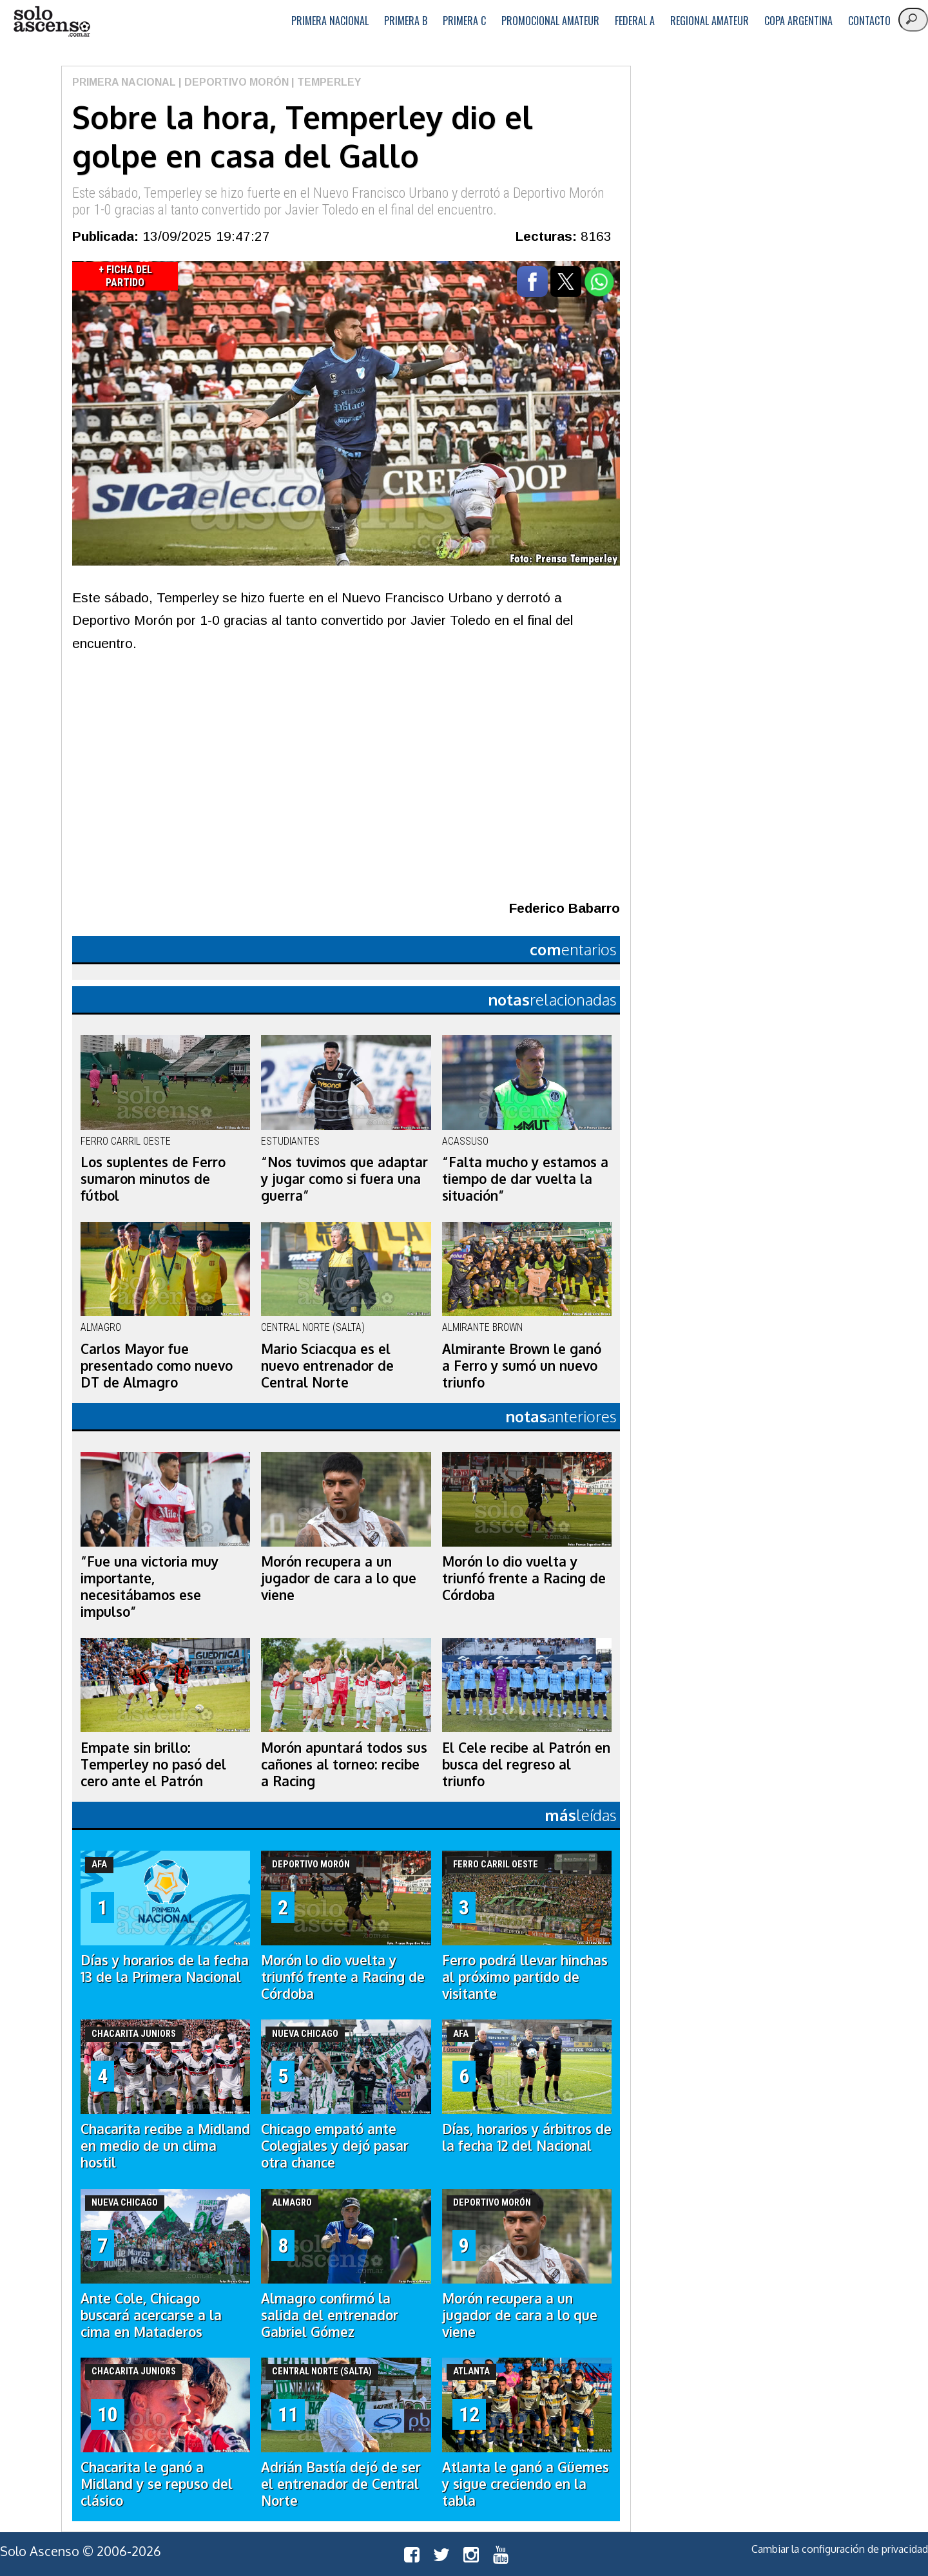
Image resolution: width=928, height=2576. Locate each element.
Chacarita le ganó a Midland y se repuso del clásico (157, 2484)
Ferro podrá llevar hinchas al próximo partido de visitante (525, 1977)
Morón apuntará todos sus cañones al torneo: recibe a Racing (344, 1764)
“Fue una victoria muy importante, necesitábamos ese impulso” (149, 1586)
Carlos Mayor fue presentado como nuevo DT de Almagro (157, 1365)
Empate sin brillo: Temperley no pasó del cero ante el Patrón (153, 1764)
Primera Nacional (330, 20)
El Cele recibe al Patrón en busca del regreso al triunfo (526, 1764)
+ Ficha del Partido (125, 276)
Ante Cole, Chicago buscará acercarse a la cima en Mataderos (151, 2315)
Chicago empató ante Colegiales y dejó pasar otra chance (335, 2146)
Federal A (635, 20)
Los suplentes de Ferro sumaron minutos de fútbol (153, 1179)
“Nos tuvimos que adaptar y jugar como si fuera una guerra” (344, 1179)
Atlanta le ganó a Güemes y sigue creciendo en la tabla (525, 2484)
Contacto (869, 20)
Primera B (405, 20)
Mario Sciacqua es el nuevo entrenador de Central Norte (327, 1365)
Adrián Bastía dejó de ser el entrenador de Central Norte (341, 2484)
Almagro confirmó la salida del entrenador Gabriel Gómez (329, 2315)
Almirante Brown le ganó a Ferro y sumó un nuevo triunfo (521, 1365)
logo (51, 21)
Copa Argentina (798, 20)
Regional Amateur (709, 20)
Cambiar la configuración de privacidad (839, 2549)
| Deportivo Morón (232, 82)
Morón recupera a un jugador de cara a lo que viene (338, 1578)
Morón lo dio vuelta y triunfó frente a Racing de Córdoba (524, 1578)
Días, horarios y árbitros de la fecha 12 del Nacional (527, 2137)
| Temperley (325, 82)
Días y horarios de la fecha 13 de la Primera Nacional (165, 1968)
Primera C (464, 20)
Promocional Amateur (550, 20)
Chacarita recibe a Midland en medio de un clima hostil (165, 2146)
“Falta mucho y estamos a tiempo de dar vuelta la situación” (525, 1179)
